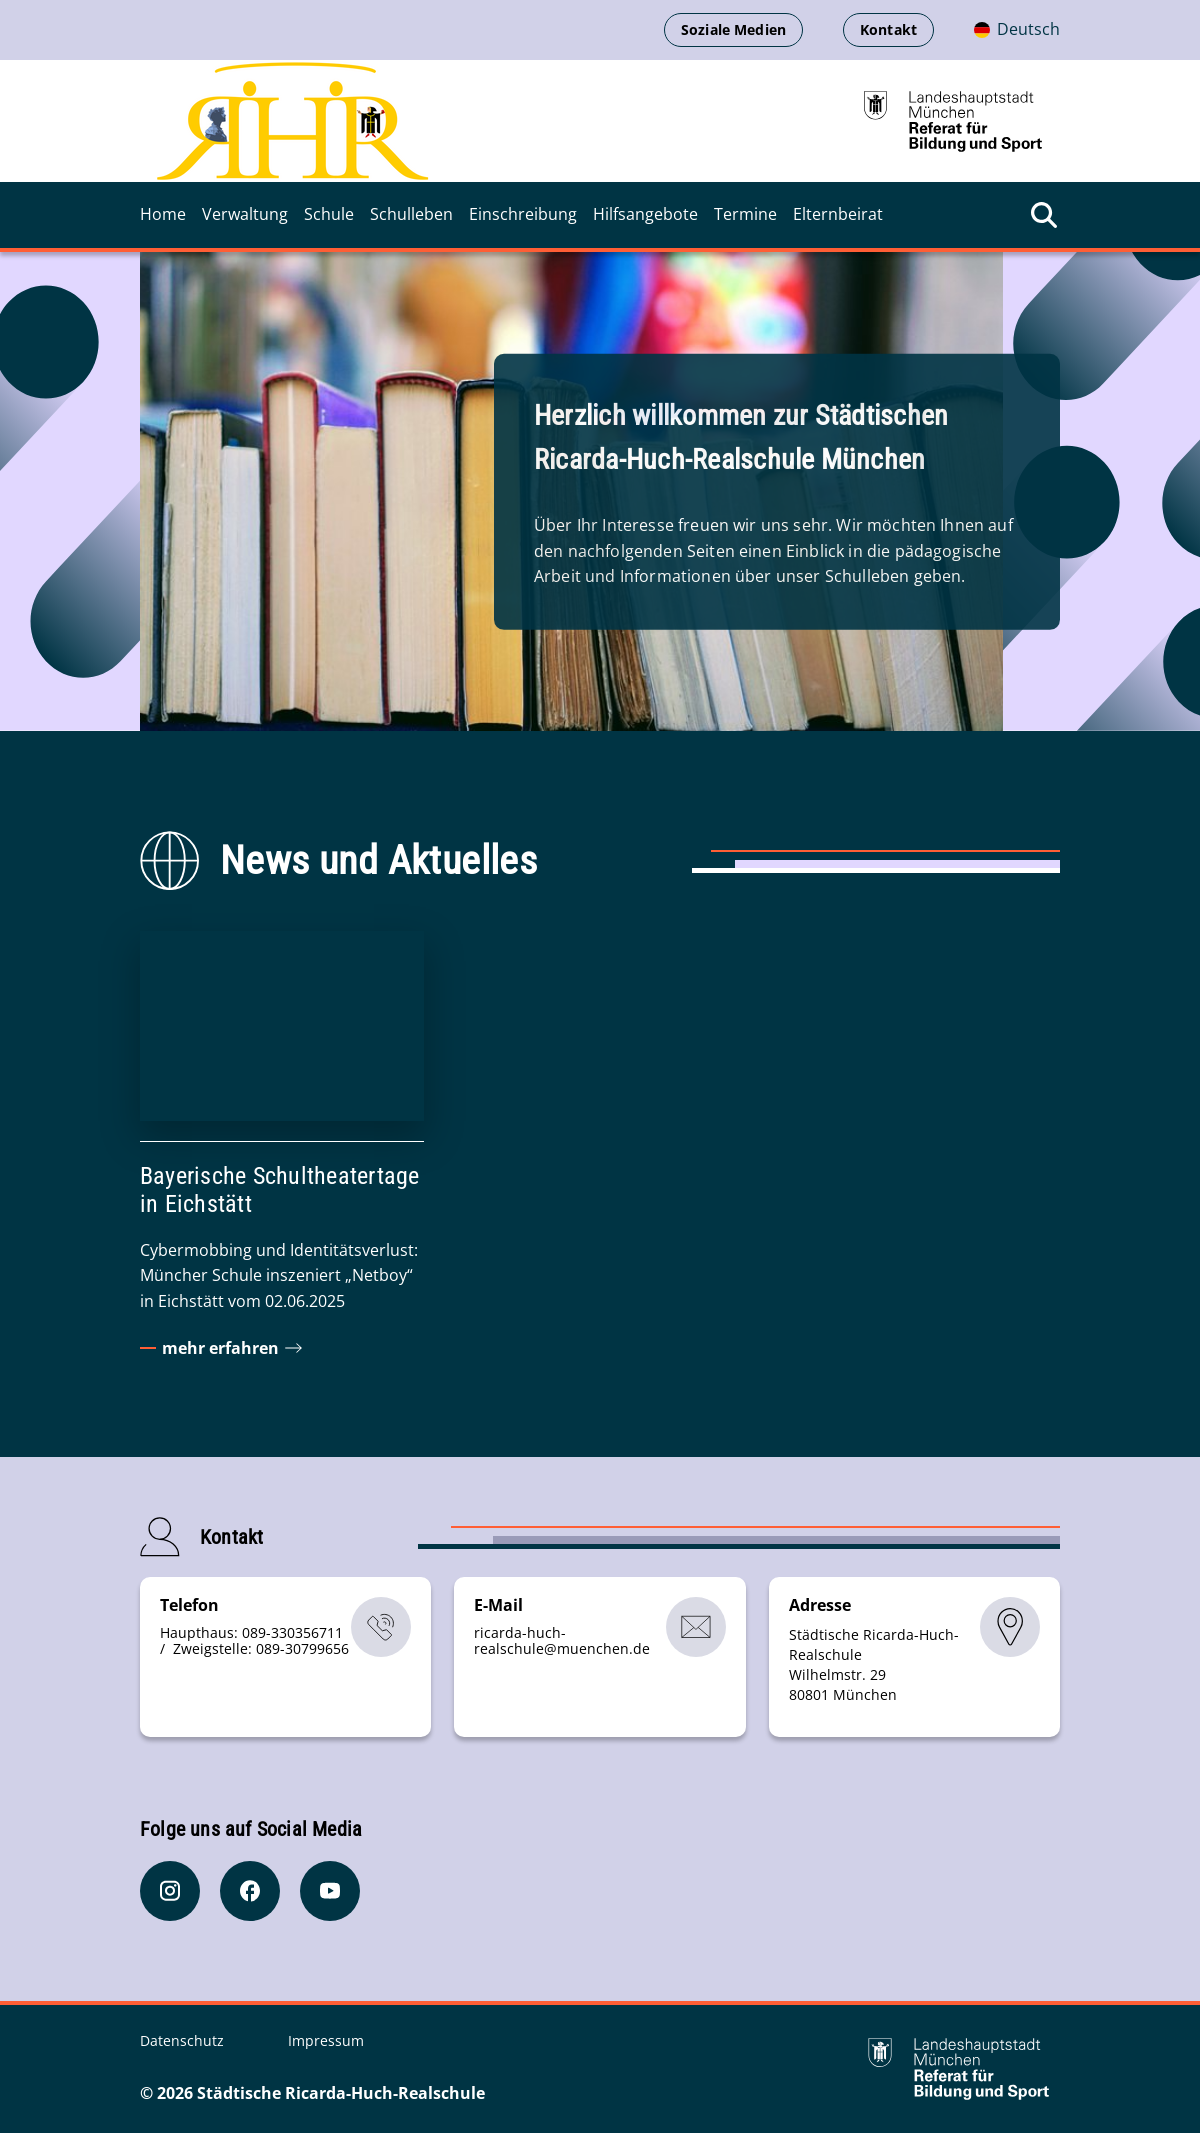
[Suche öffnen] (1044, 215)
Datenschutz (184, 2041)
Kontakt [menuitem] (888, 29)
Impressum (326, 2041)
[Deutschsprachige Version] (1017, 30)
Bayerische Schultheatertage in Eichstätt (279, 1190)
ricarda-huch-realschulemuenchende (562, 1641)
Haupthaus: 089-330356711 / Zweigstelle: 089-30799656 (254, 1641)
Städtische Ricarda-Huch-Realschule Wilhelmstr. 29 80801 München (874, 1665)
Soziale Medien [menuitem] (733, 29)
